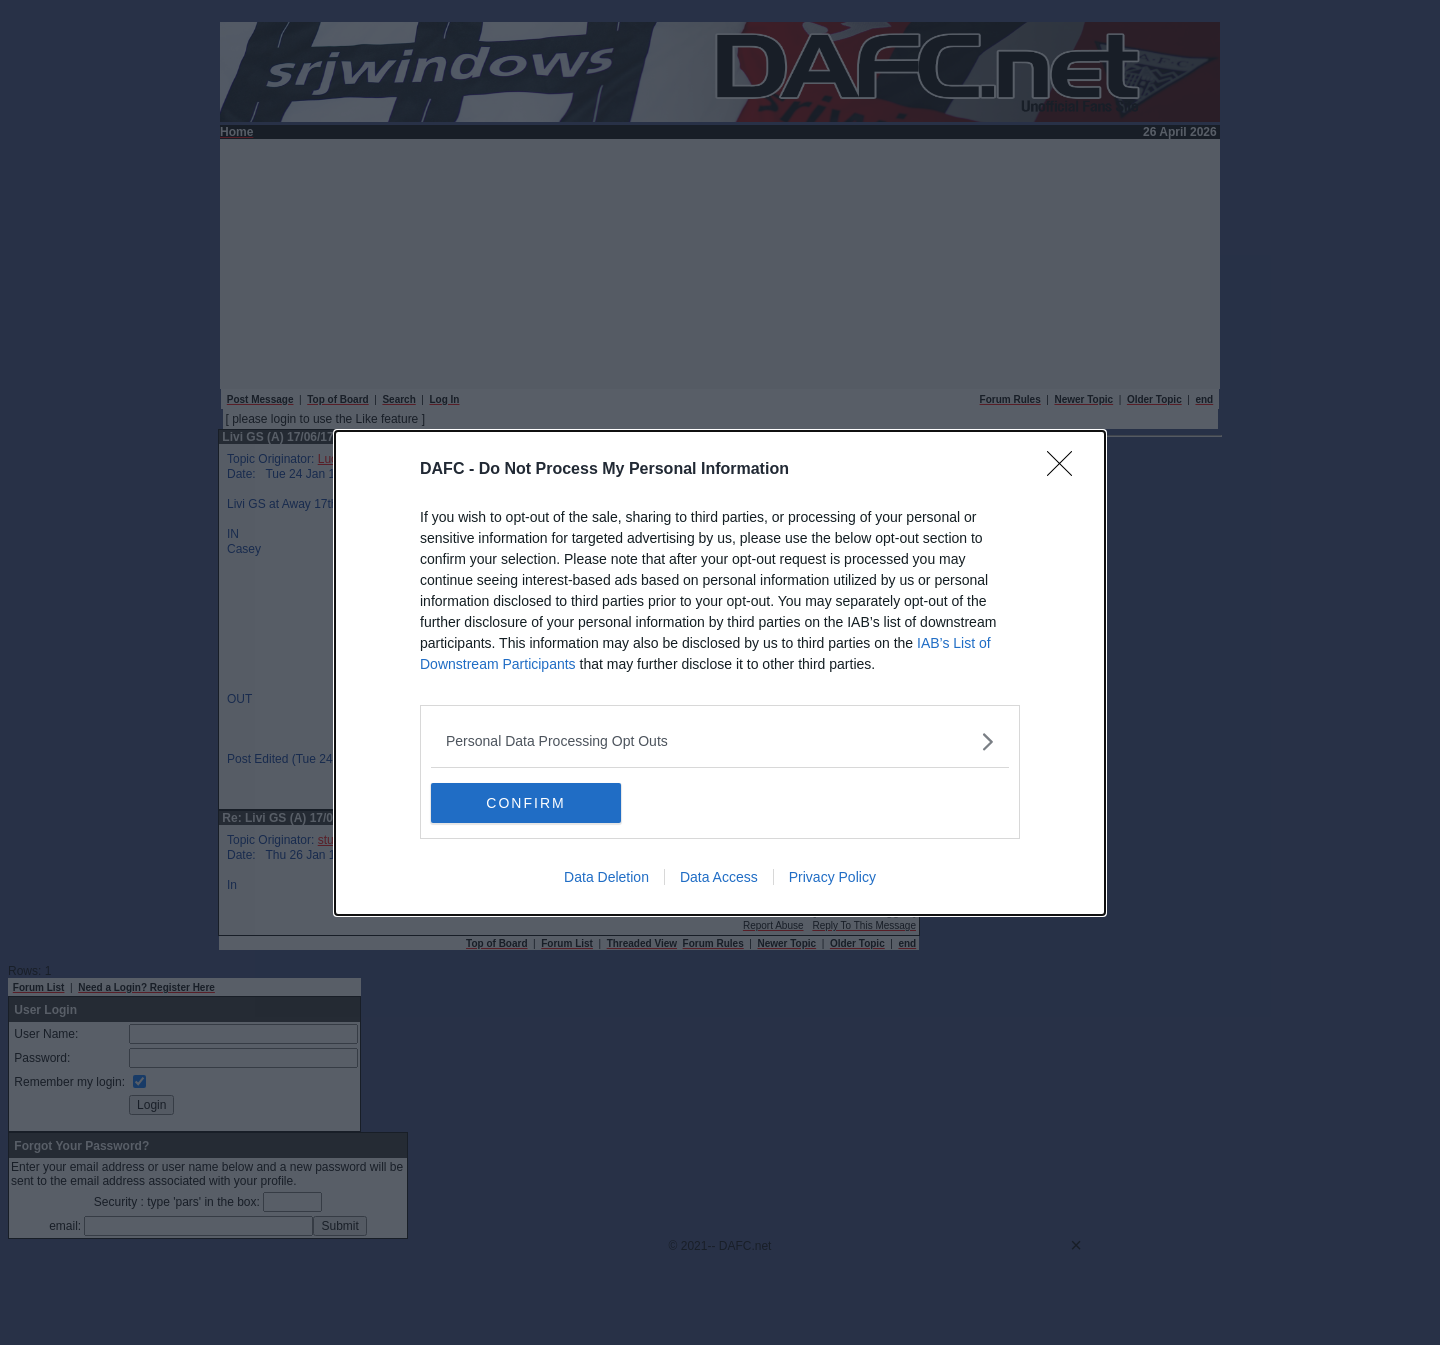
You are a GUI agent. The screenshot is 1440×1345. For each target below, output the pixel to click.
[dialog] (720, 673)
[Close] (1066, 470)
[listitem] (720, 741)
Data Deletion (606, 877)
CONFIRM (525, 803)
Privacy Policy (832, 877)
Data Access (719, 877)
